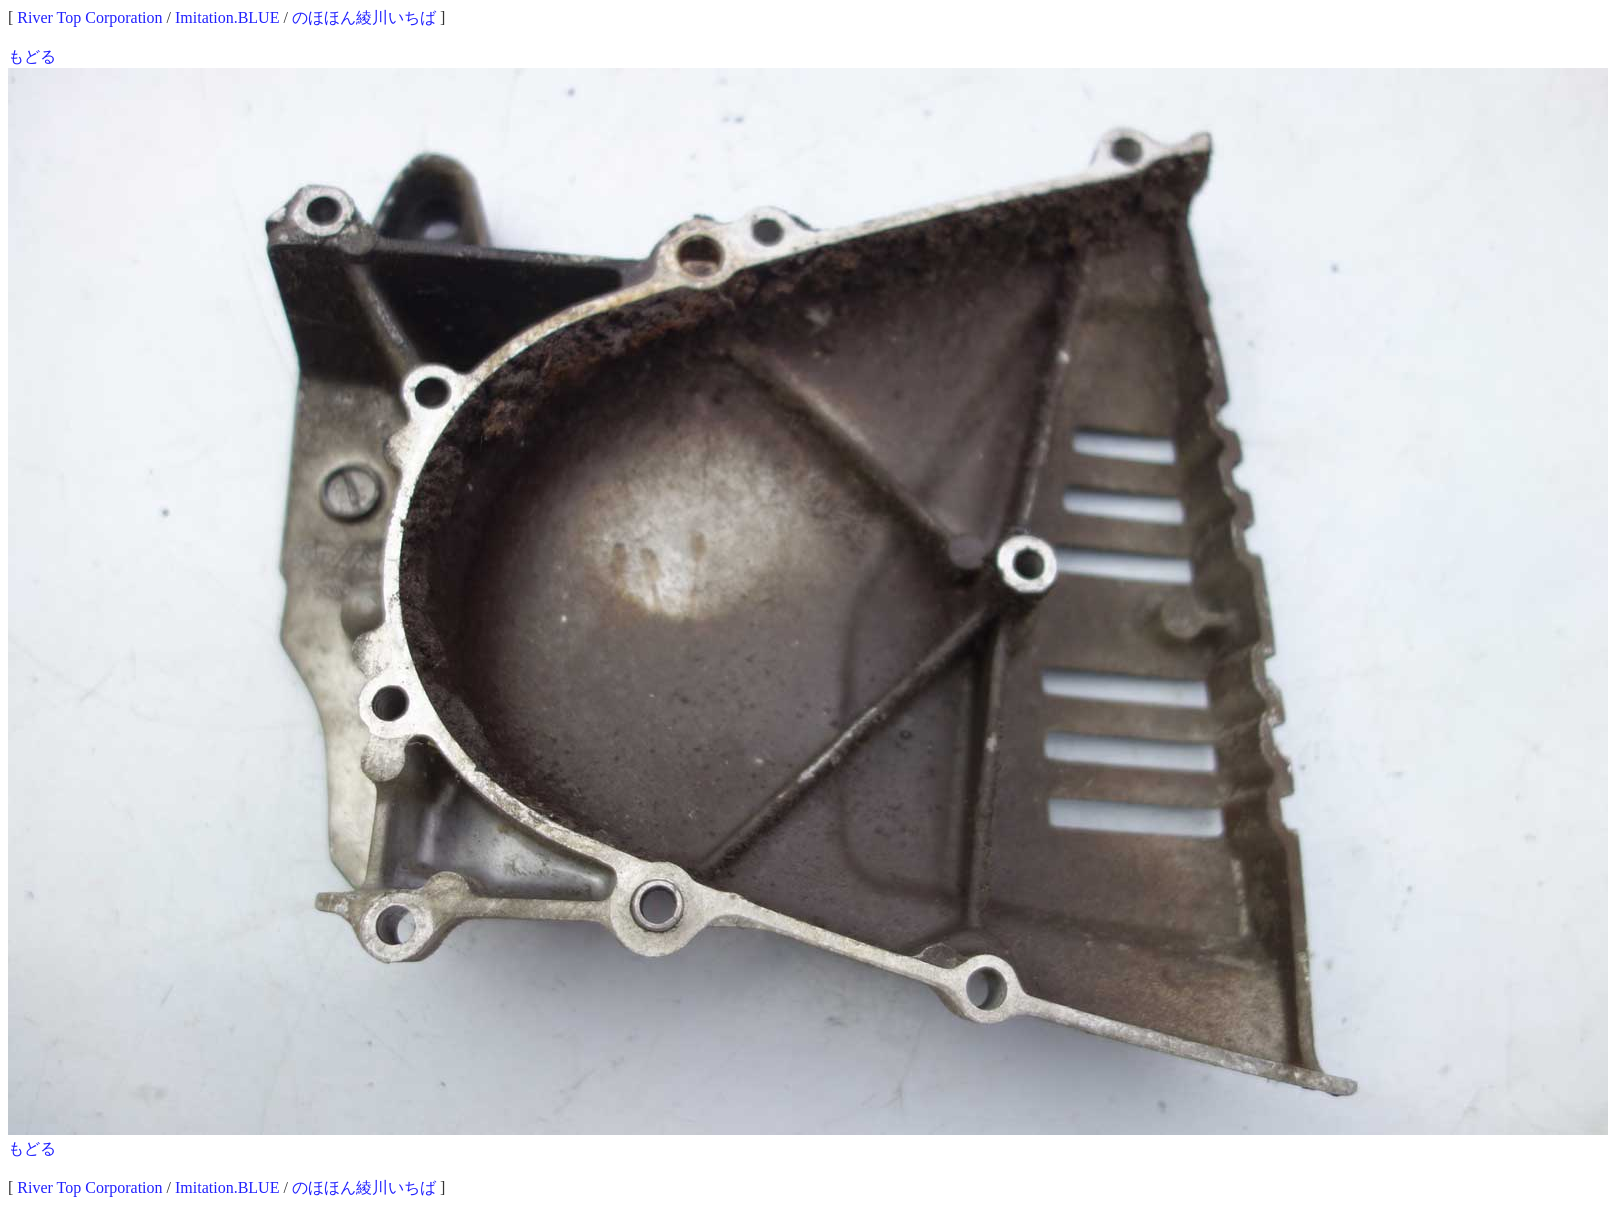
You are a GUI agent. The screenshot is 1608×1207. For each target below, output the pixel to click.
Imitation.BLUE (227, 17)
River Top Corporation (89, 17)
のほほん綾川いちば (364, 17)
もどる (32, 56)
